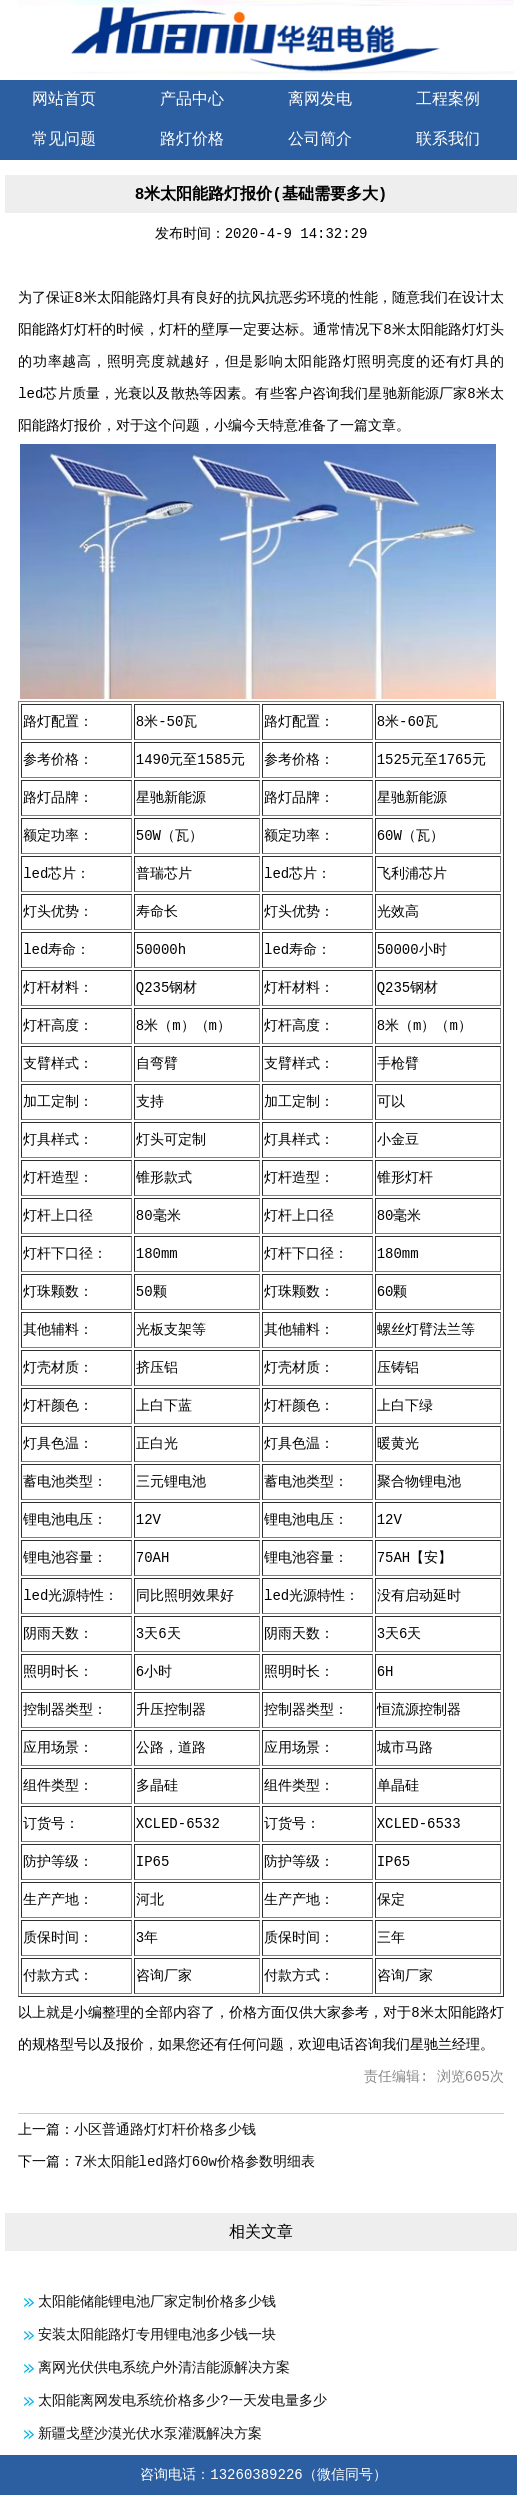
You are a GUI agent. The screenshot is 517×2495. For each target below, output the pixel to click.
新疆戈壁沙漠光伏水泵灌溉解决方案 (150, 2434)
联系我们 (448, 140)
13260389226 (256, 2475)
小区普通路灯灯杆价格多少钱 (165, 2130)
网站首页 (64, 100)
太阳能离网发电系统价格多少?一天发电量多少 (182, 2401)
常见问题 (64, 140)
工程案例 (448, 100)
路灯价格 (192, 140)
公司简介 (320, 140)
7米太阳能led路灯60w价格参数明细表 (194, 2162)
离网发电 (320, 100)
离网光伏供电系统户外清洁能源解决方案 (164, 2368)
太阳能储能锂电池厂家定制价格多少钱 (157, 2302)
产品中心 (192, 100)
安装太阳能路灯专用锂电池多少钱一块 (157, 2335)
